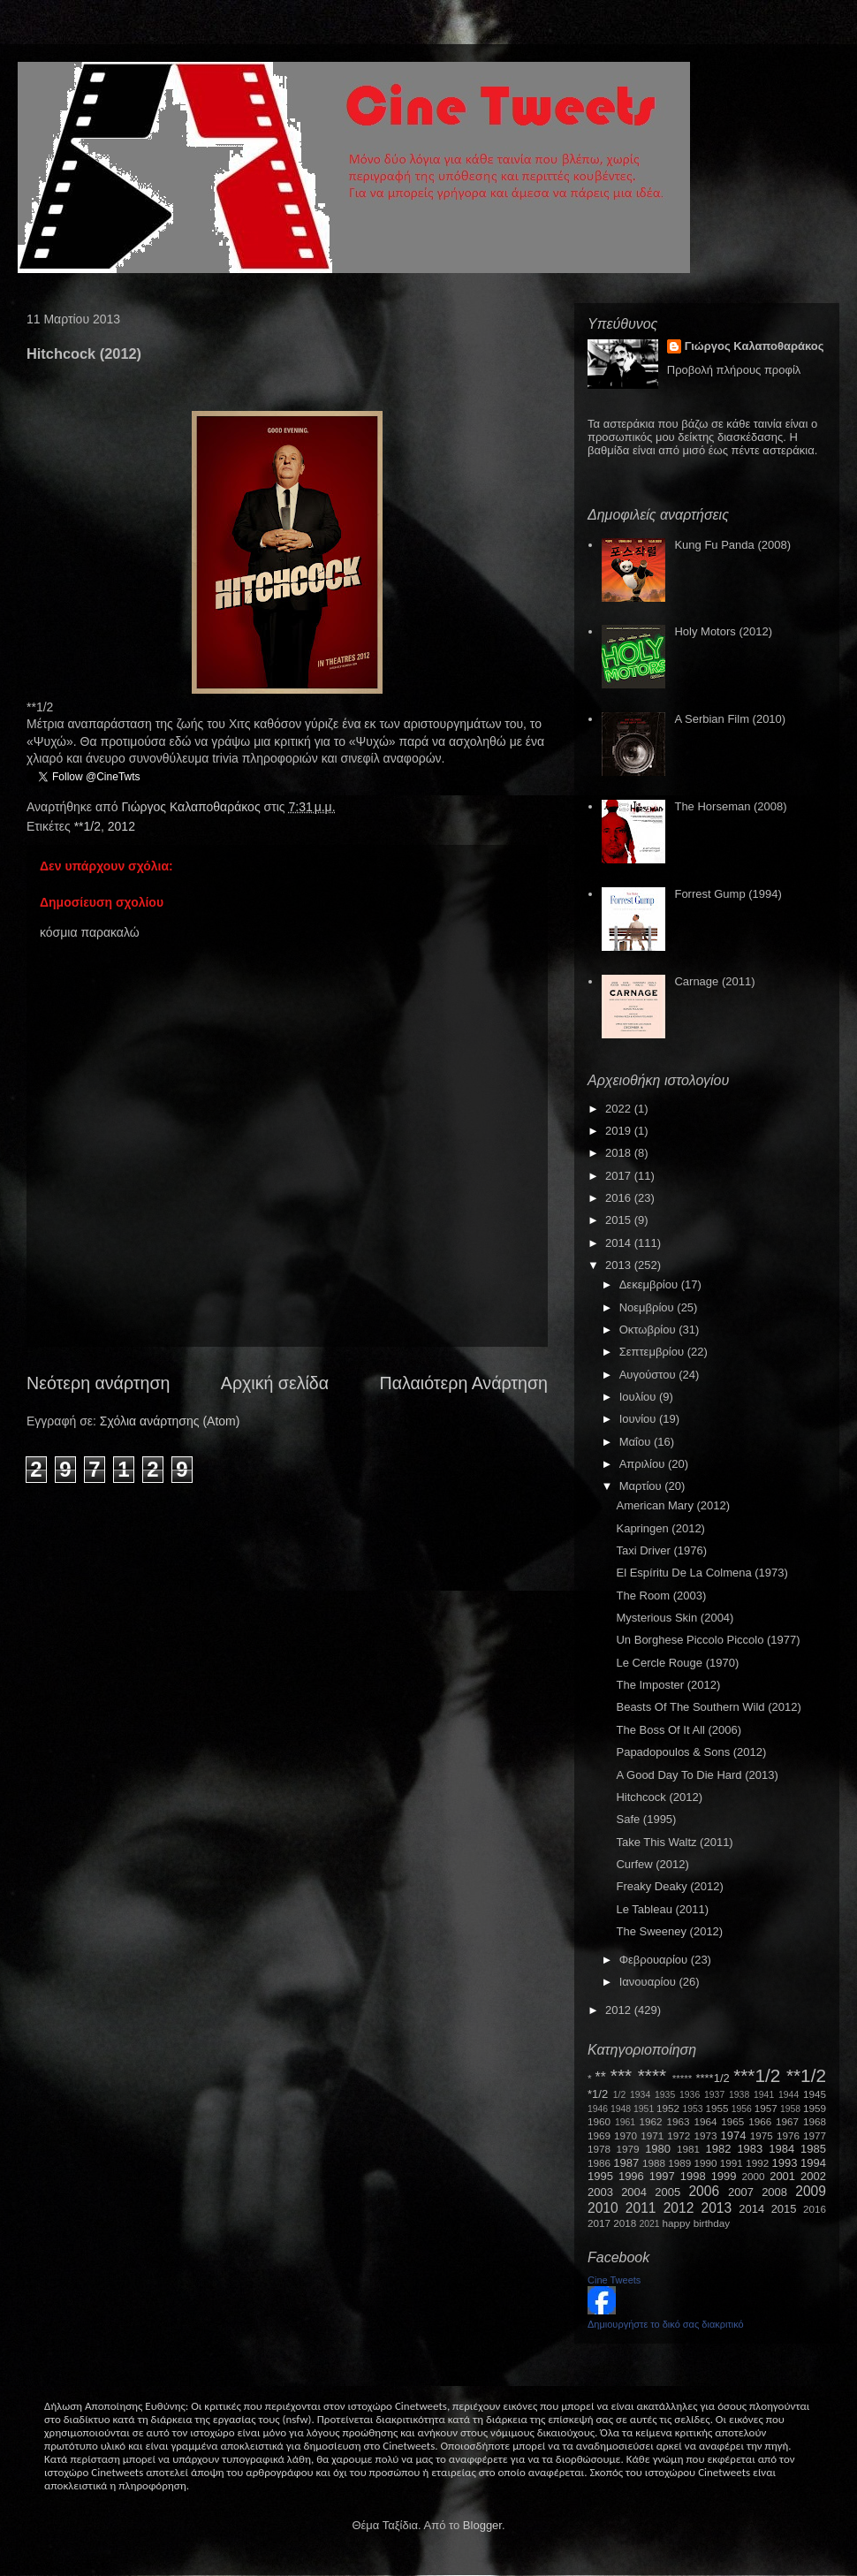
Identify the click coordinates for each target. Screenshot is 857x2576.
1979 (628, 2148)
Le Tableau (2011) (662, 1909)
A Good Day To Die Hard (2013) (696, 1775)
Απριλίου (643, 1463)
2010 (603, 2207)
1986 (599, 2163)
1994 (813, 2162)
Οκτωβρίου (649, 1329)
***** (682, 2078)
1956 (742, 2109)
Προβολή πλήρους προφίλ (734, 369)
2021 (650, 2224)
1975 (761, 2135)
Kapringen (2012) (660, 1528)
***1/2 (756, 2075)
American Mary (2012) (673, 1505)
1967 (787, 2121)
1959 (814, 2108)
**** (652, 2075)
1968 (814, 2121)
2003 (600, 2192)
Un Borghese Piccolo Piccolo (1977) (708, 1639)
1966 (759, 2121)
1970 (625, 2135)
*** (621, 2075)
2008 (774, 2192)
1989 (679, 2163)
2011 (641, 2207)
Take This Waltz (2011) (674, 1842)
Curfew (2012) (652, 1864)
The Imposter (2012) (668, 1684)
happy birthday (697, 2223)
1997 (662, 2176)
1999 (724, 2176)
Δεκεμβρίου (650, 1284)
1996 (631, 2176)
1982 (719, 2148)
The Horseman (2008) (730, 806)
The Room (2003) (661, 1595)
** (600, 2077)
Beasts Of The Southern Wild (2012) (708, 1707)
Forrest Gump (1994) (727, 893)
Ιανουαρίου (649, 1981)
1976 (788, 2135)
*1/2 (598, 2094)
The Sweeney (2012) (669, 1931)
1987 (626, 2162)
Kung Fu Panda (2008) (732, 544)
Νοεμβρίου (648, 1307)
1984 (781, 2148)
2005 (667, 2192)
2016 (619, 1197)
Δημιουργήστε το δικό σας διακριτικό (666, 2324)
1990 (705, 2163)
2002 (813, 2176)
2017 (619, 1175)
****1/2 (712, 2078)
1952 (667, 2108)
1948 (621, 2109)
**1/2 (87, 826)
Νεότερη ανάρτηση (98, 1383)
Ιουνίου (639, 1418)
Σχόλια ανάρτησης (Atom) (170, 1421)
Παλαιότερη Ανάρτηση (464, 1383)
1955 (716, 2108)
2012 (121, 826)
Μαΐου (636, 1441)
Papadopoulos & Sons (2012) (691, 1752)
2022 (619, 1108)
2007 (741, 2192)
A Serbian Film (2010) (729, 719)
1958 (790, 2109)
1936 (689, 2095)
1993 (784, 2162)
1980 (658, 2148)
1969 (599, 2135)
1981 (688, 2148)
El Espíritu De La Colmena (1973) (701, 1572)
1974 (733, 2135)
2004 (634, 2192)
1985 (813, 2148)
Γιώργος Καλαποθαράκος (192, 807)
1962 (651, 2121)
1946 (598, 2109)
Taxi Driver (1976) (661, 1550)
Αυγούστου (649, 1374)
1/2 (619, 2095)
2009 (810, 2191)
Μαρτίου (642, 1486)
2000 (753, 2176)
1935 (665, 2095)
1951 (643, 2109)
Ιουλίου (639, 1396)
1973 (705, 2135)
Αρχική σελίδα (275, 1383)
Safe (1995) (646, 1819)
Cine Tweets (614, 2280)
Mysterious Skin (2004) (674, 1617)
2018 (619, 1152)
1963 (677, 2121)
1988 (653, 2163)
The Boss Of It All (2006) (678, 1729)
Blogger (482, 2525)
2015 (619, 1220)
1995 (600, 2176)
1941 (764, 2095)
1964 (705, 2121)
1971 (652, 2135)
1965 (732, 2121)
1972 (678, 2135)
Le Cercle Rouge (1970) (677, 1662)
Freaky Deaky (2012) (669, 1886)
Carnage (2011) (714, 981)
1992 (757, 2163)
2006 (703, 2191)
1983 (749, 2148)
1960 (599, 2121)
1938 (739, 2095)
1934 (640, 2095)
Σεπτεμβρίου (653, 1351)
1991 (731, 2163)
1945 (814, 2094)
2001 (782, 2176)
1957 (766, 2108)
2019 (619, 1130)
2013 (619, 1265)
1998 (693, 2176)
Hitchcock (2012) (659, 1797)
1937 (714, 2095)
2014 (619, 1243)
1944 (788, 2095)
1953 (692, 2109)
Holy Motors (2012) (723, 631)
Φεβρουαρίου (655, 1959)
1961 (625, 2122)
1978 (599, 2148)
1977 (814, 2135)
